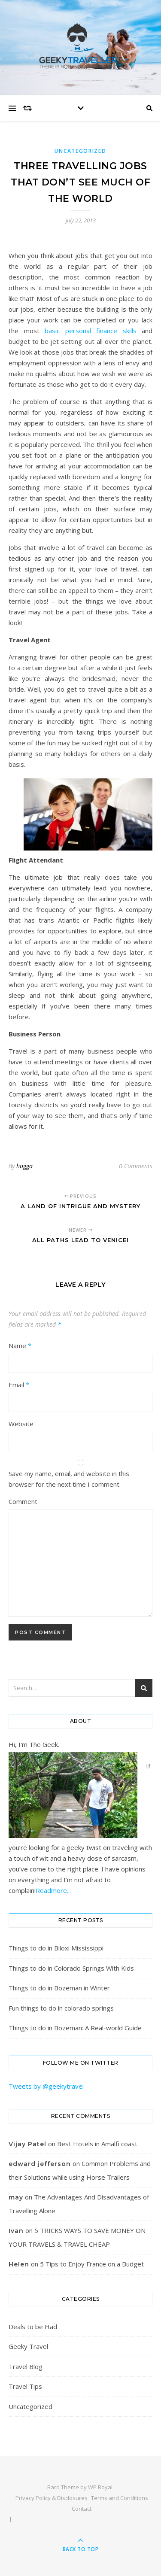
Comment (23, 1501)
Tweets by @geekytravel (46, 2086)
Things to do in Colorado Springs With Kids (71, 1968)
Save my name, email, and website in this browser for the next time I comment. (69, 1478)
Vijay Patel (27, 2144)
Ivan (16, 2231)
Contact (81, 2508)
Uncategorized (80, 151)
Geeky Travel (28, 2346)
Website (21, 1423)
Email (19, 1384)
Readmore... (53, 1890)
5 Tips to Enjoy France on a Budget (92, 2264)
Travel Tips (25, 2386)
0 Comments (135, 1166)
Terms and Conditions (119, 2498)
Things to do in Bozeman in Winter (59, 1988)
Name (20, 1345)
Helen (19, 2264)
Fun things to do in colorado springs (61, 2008)
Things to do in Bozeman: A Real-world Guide (75, 2027)
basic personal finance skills (91, 330)
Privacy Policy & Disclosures (51, 2498)
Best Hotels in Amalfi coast (97, 2143)
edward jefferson (40, 2164)
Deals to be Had (33, 2326)
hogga (24, 1166)
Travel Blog (26, 2366)
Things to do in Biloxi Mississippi (56, 1948)
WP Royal (100, 2487)
